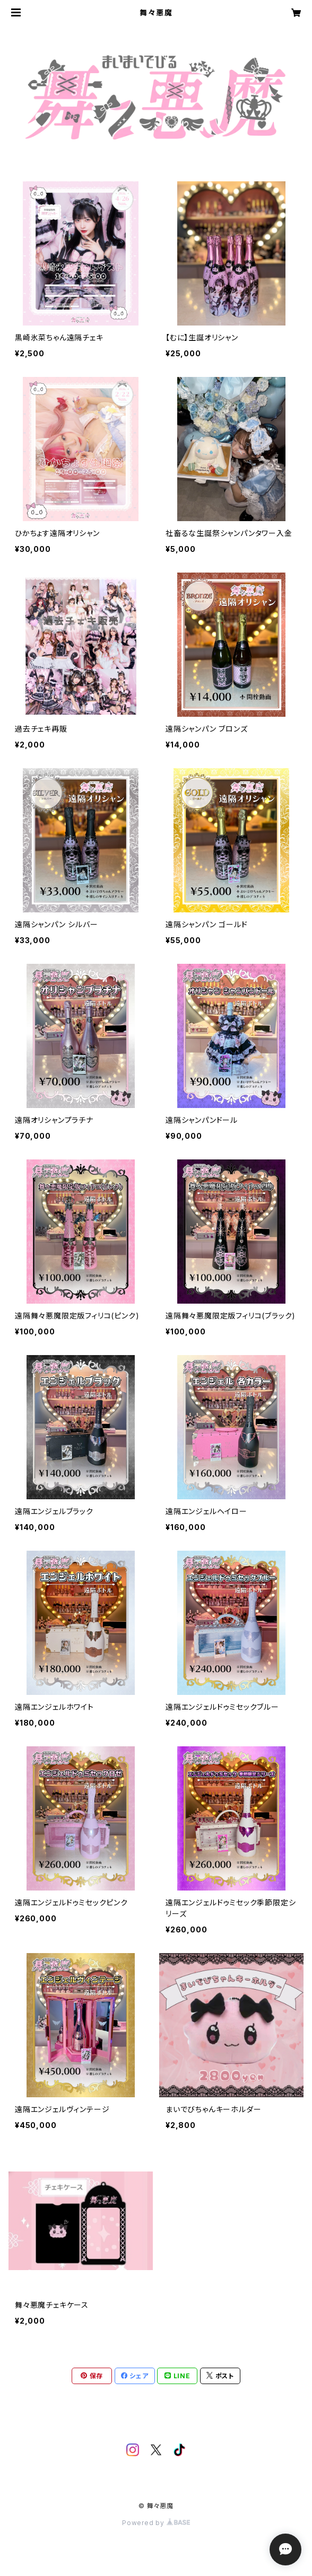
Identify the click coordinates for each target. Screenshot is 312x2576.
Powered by (156, 2523)
